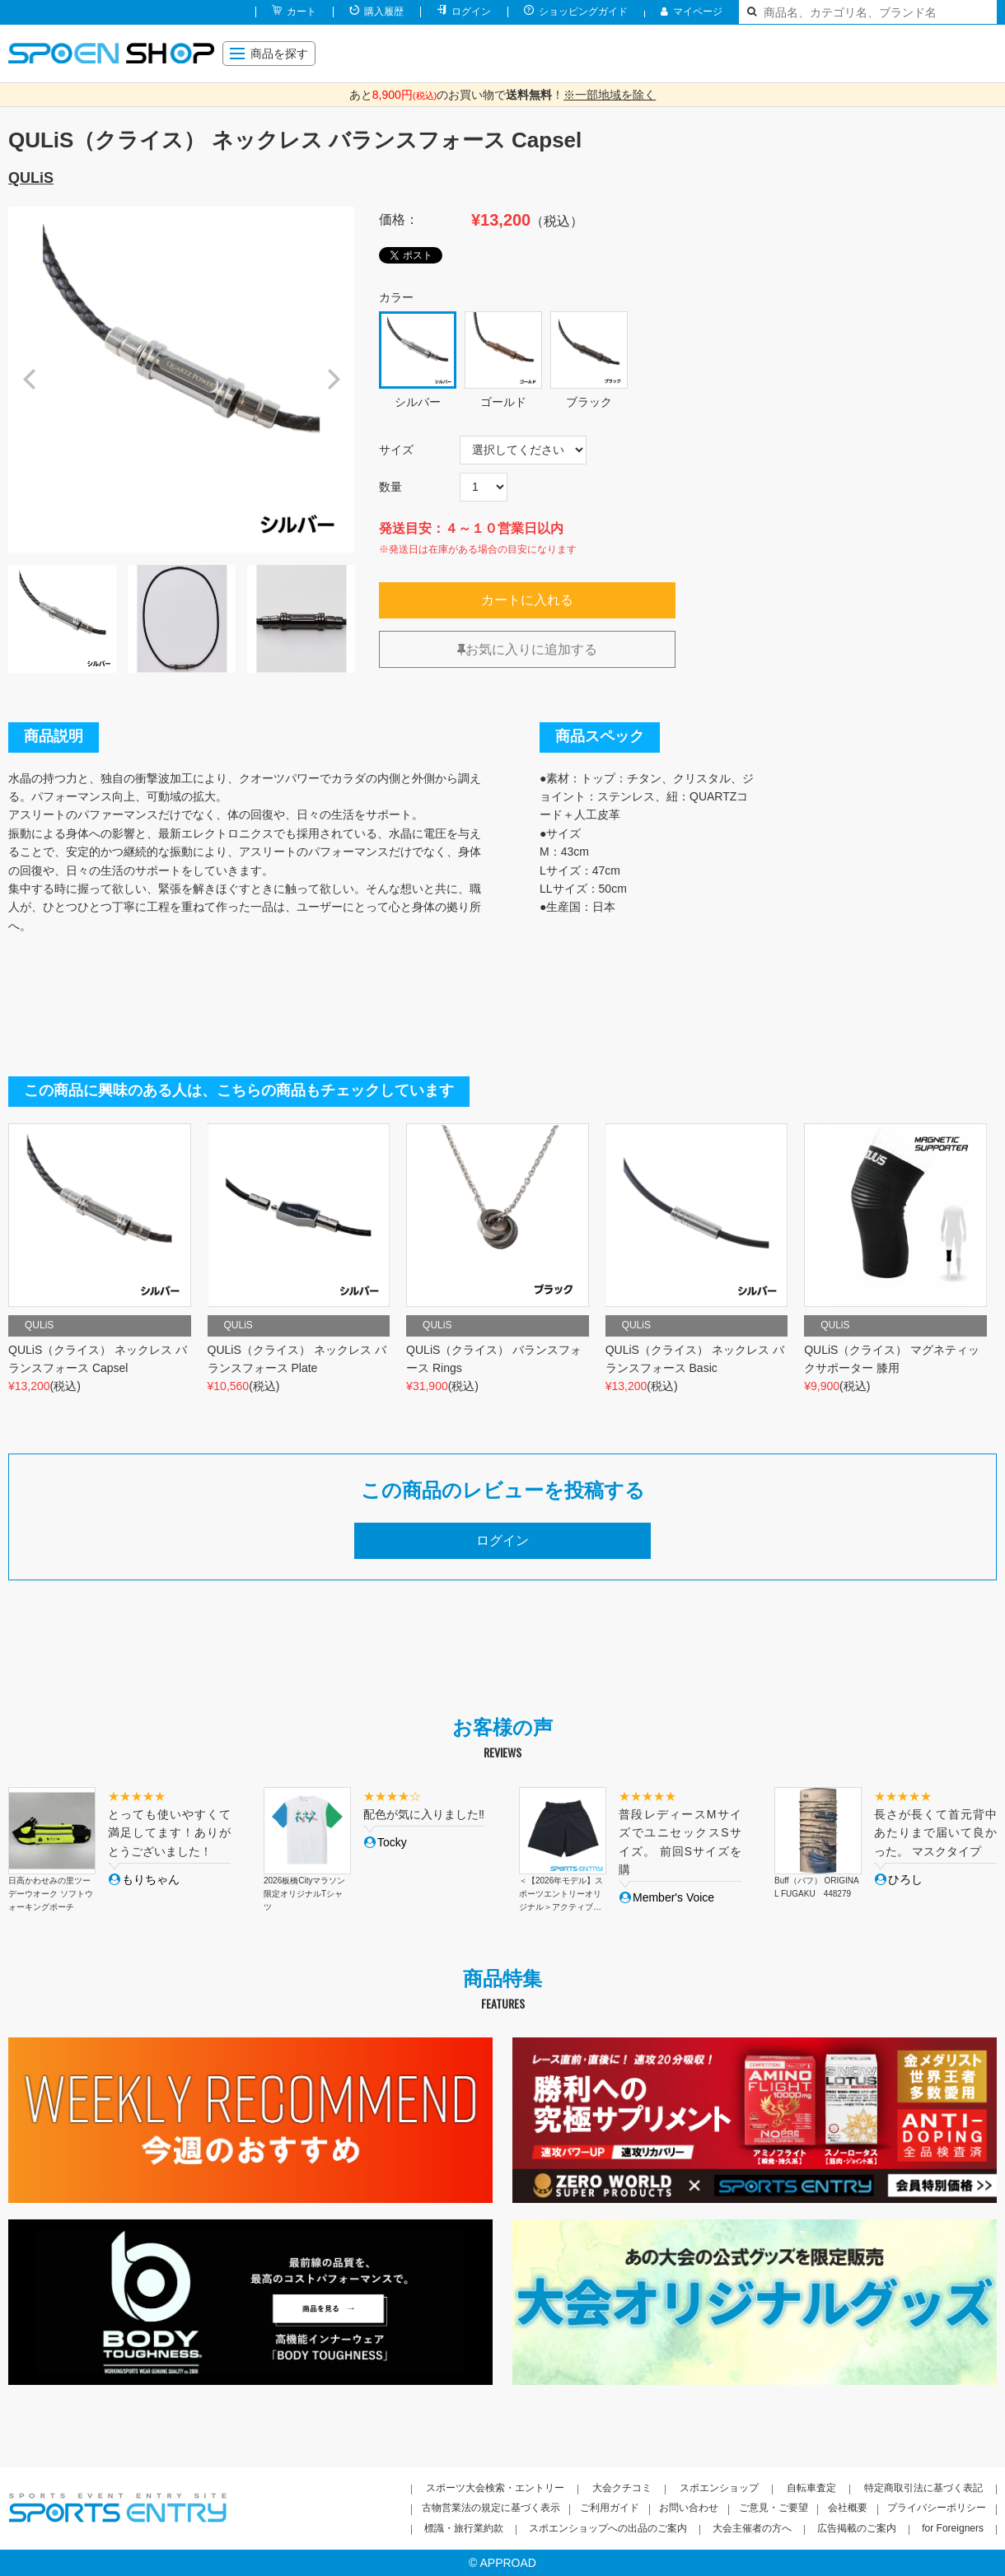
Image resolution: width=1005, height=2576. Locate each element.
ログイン (471, 11)
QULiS (31, 178)
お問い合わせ (688, 2507)
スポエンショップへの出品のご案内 (608, 2528)
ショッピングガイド (583, 11)
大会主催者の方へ (752, 2528)
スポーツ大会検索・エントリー (495, 2488)
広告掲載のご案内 (856, 2528)
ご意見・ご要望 (773, 2507)
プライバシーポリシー (936, 2507)
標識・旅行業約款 (463, 2528)
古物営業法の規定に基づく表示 (491, 2507)
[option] (181, 380)
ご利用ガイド (609, 2507)
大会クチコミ (622, 2488)
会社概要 (847, 2507)
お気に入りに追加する (527, 649)
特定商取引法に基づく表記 (923, 2488)
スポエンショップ (719, 2488)
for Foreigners (953, 2528)
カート (301, 11)
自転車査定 (811, 2488)
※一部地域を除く (609, 94)
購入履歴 (384, 11)
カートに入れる (527, 600)
